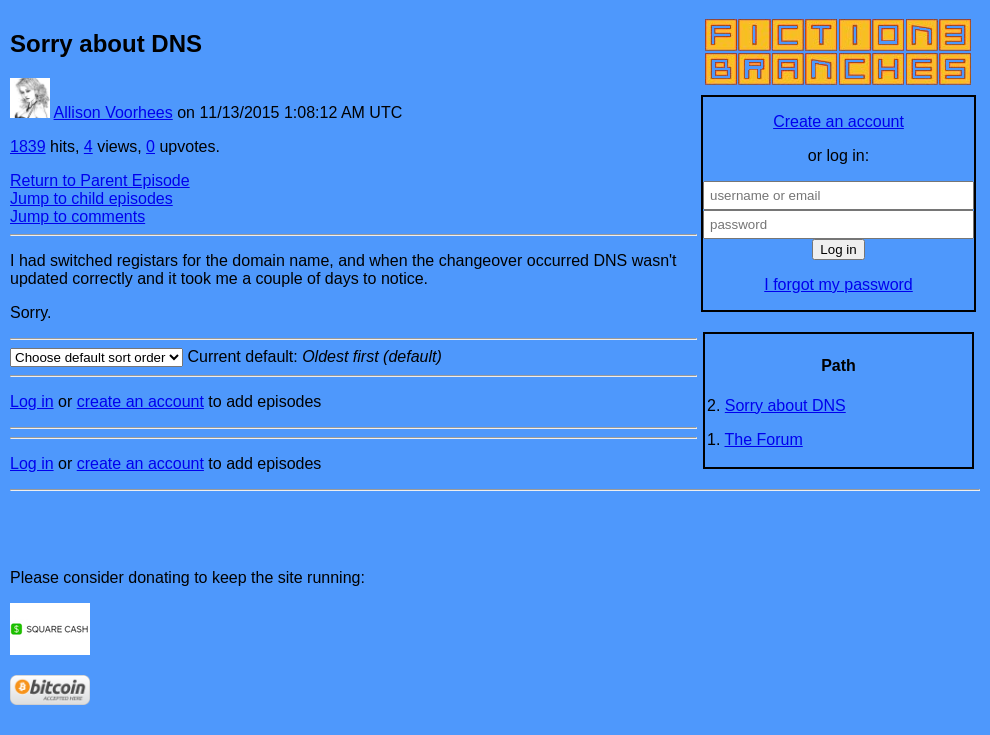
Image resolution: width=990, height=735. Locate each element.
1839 (28, 146)
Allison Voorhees (113, 112)
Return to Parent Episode (100, 180)
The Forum (764, 439)
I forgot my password (838, 284)
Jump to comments (77, 216)
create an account (140, 401)
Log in (32, 401)
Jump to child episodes (91, 198)
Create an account (838, 121)
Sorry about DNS (785, 405)
